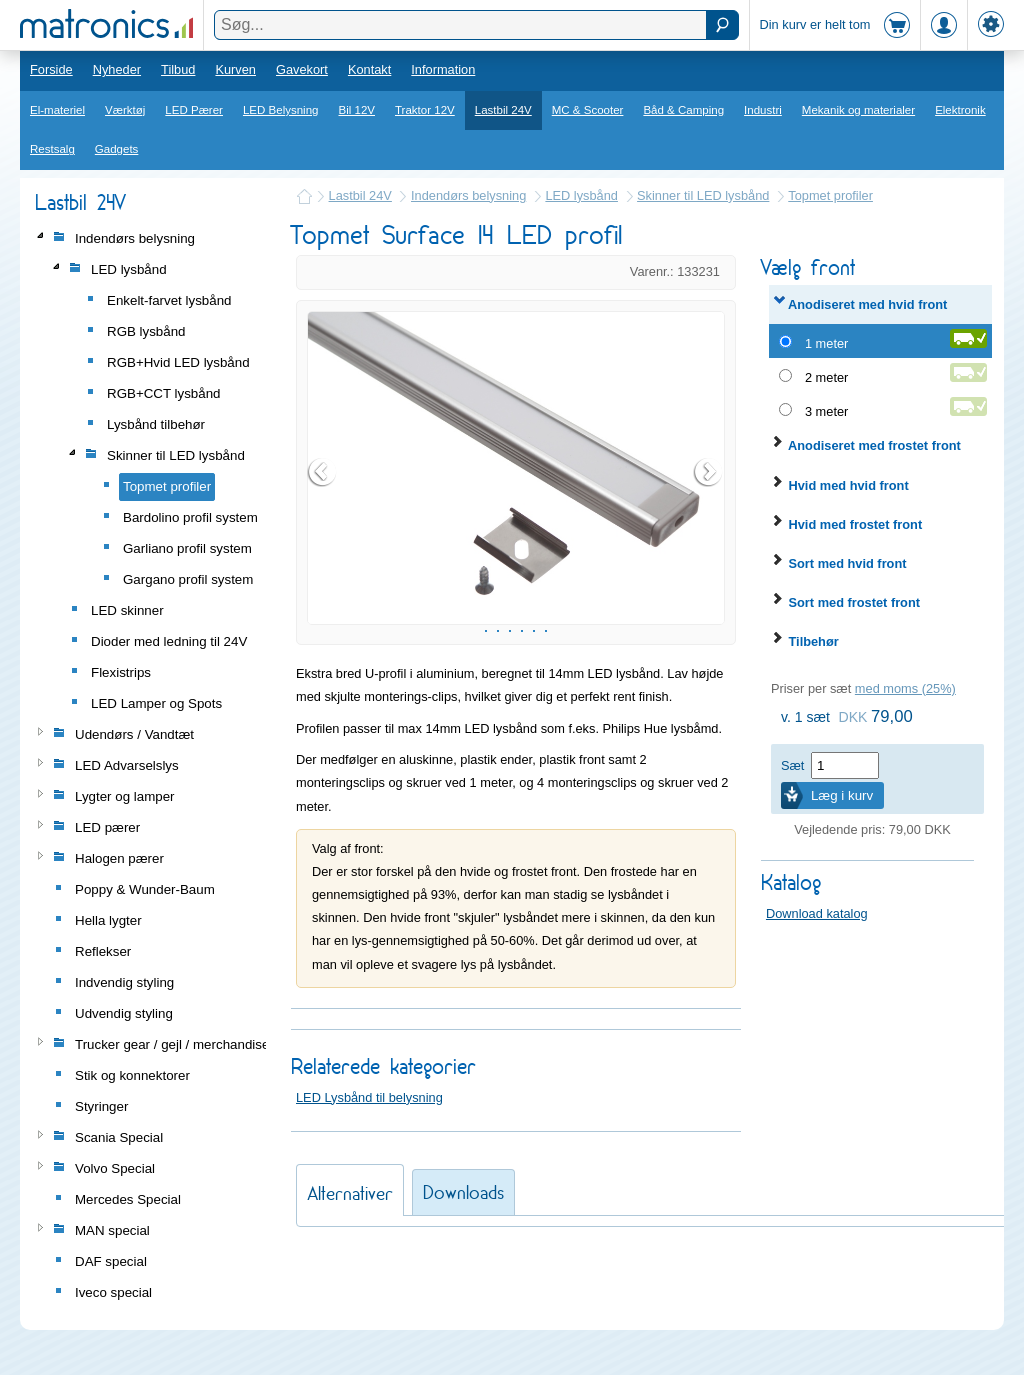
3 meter (826, 411)
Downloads (463, 1305)
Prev (323, 529)
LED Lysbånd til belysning (369, 1210)
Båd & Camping (683, 110)
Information (443, 69)
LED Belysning (281, 110)
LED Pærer (194, 110)
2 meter (826, 377)
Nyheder (117, 69)
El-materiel (57, 110)
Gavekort (302, 69)
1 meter (826, 343)
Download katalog (817, 913)
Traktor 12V (425, 110)
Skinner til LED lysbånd (703, 195)
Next (709, 529)
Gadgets (117, 149)
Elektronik (960, 110)
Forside (51, 69)
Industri (763, 110)
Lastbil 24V (503, 110)
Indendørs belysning (468, 195)
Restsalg (52, 149)
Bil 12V (357, 110)
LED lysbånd (581, 195)
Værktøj (125, 110)
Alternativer (350, 1306)
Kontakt (369, 69)
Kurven (235, 69)
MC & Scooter (588, 110)
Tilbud (178, 69)
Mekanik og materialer (858, 110)
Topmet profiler (830, 195)
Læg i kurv (842, 795)
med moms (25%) (905, 688)
